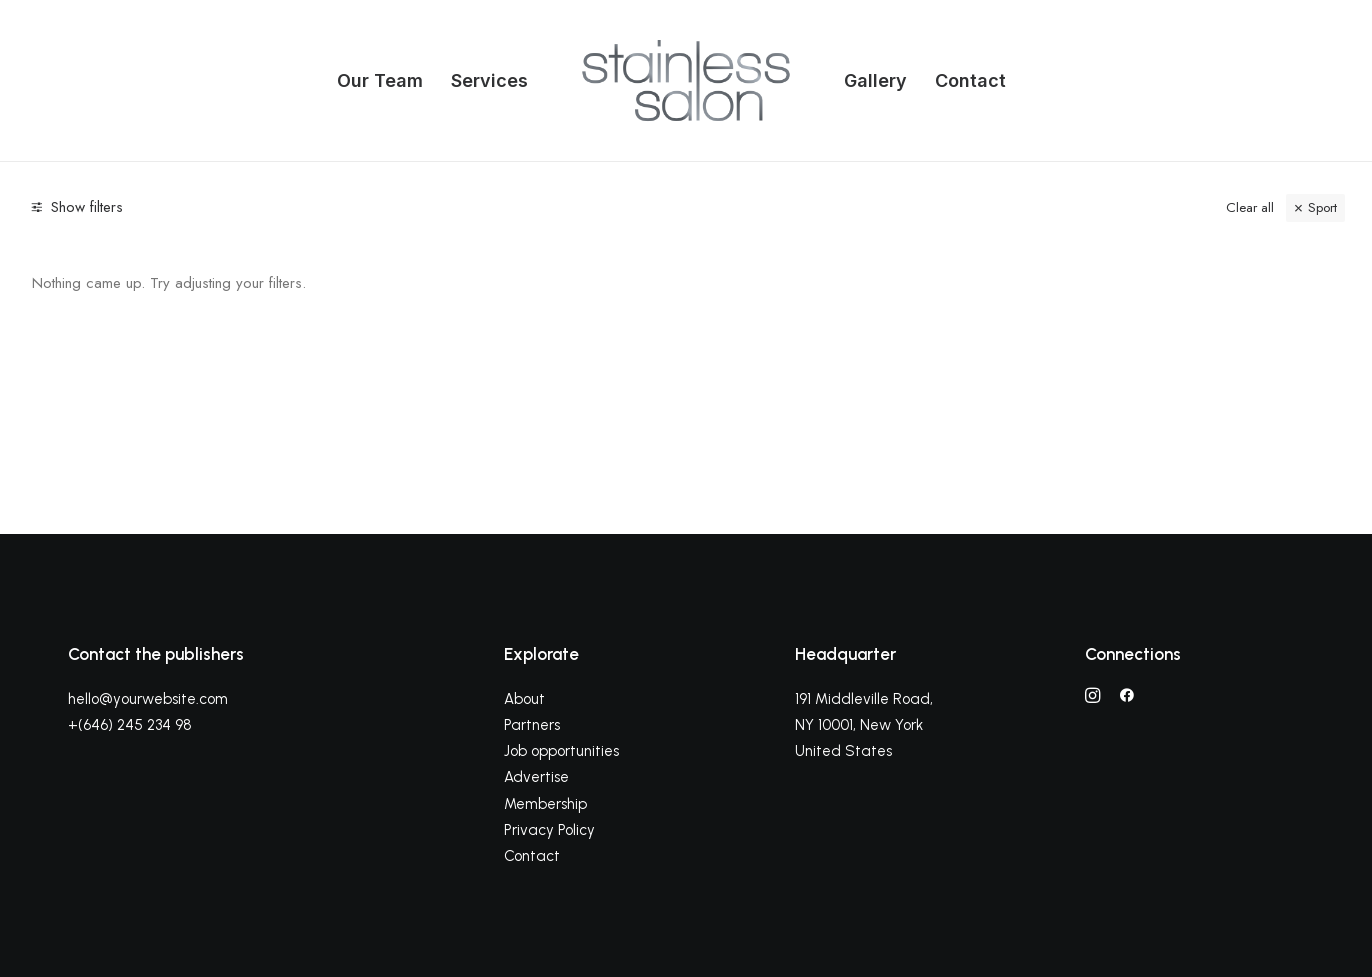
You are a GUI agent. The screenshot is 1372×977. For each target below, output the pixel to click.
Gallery (875, 80)
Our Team (380, 80)
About (524, 699)
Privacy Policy (549, 830)
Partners (532, 725)
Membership (545, 804)
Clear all (1250, 207)
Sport (1322, 207)
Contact (970, 80)
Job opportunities (561, 751)
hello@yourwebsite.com (148, 699)
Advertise (536, 777)
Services (489, 80)
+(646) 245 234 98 (130, 725)
